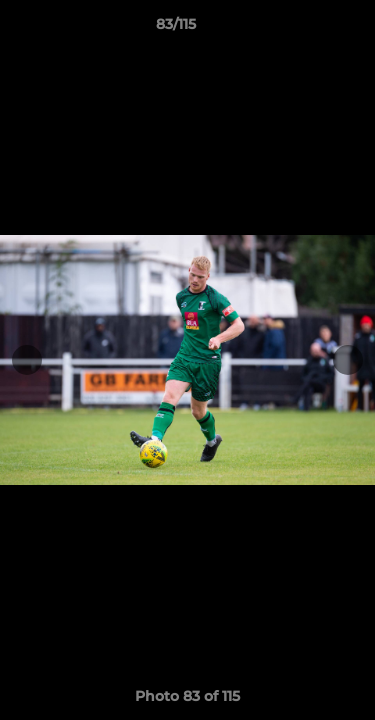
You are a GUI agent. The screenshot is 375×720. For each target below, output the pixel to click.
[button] (303, 29)
